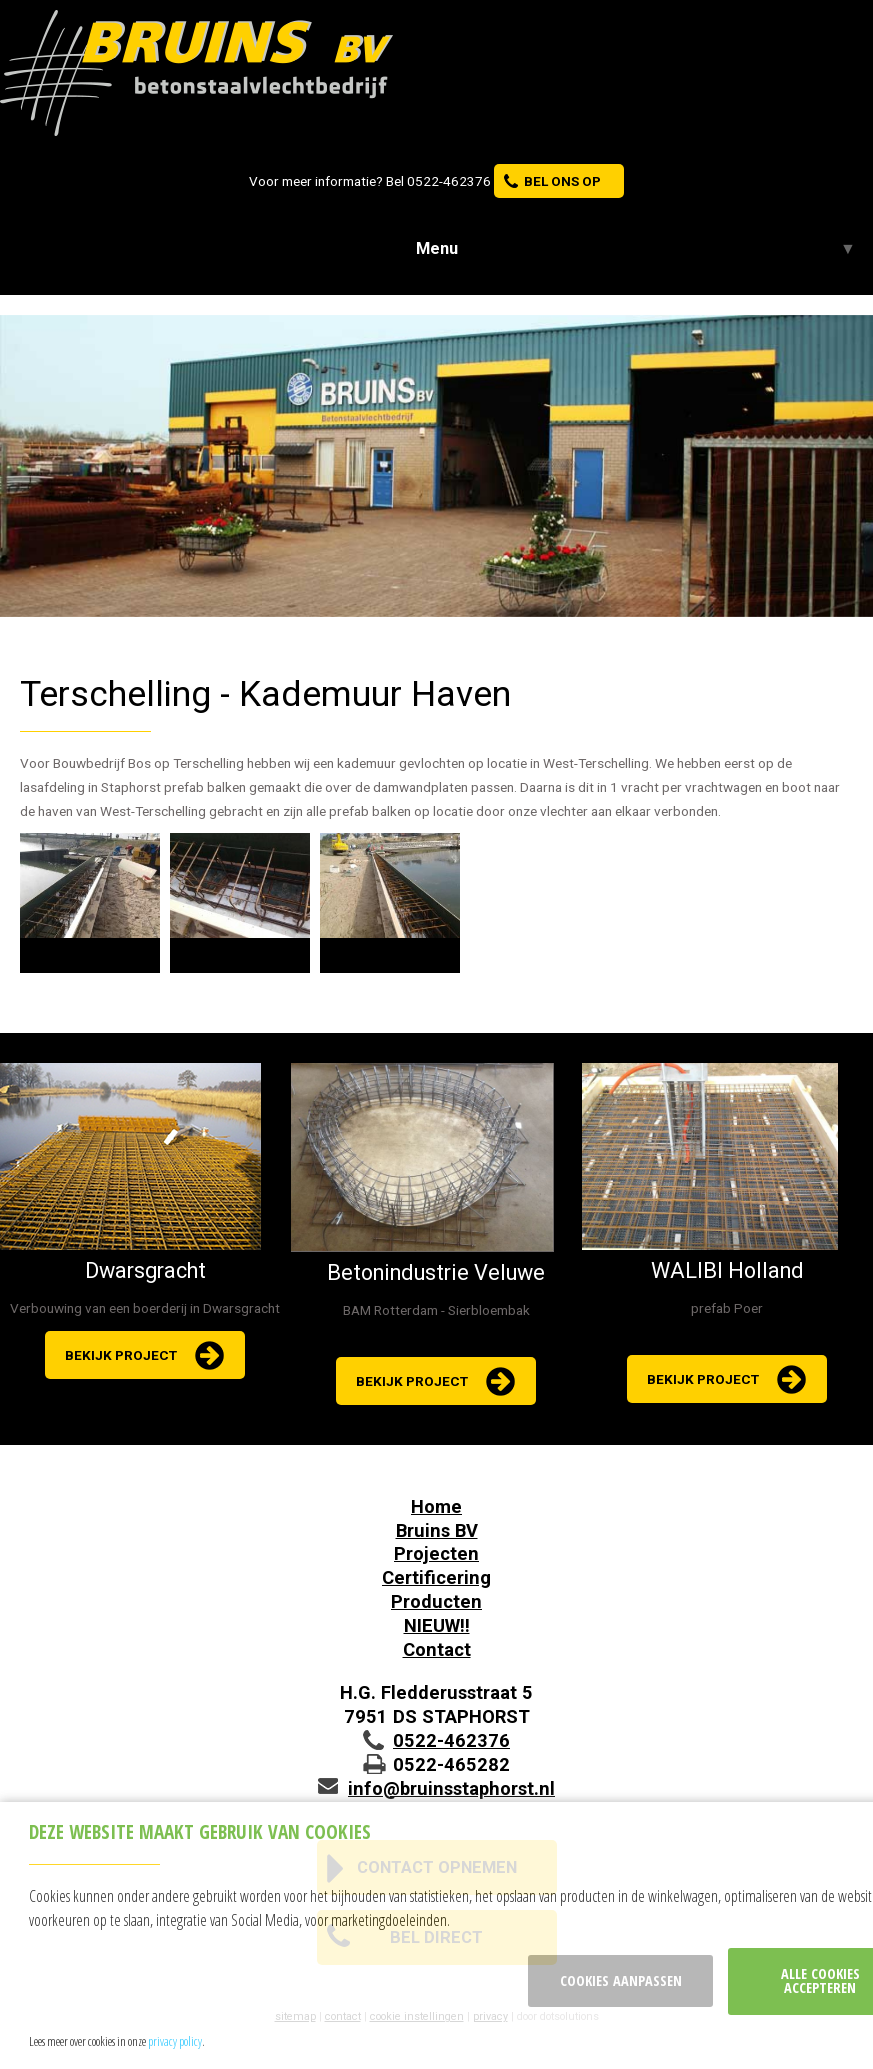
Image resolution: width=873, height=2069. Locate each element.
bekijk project (121, 1355)
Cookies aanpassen (621, 1980)
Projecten (436, 1553)
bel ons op (562, 181)
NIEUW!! (437, 1625)
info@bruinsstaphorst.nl (451, 1788)
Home (436, 1506)
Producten (436, 1601)
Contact (437, 1649)
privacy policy (175, 2041)
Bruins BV (437, 1530)
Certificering (436, 1577)
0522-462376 (449, 181)
